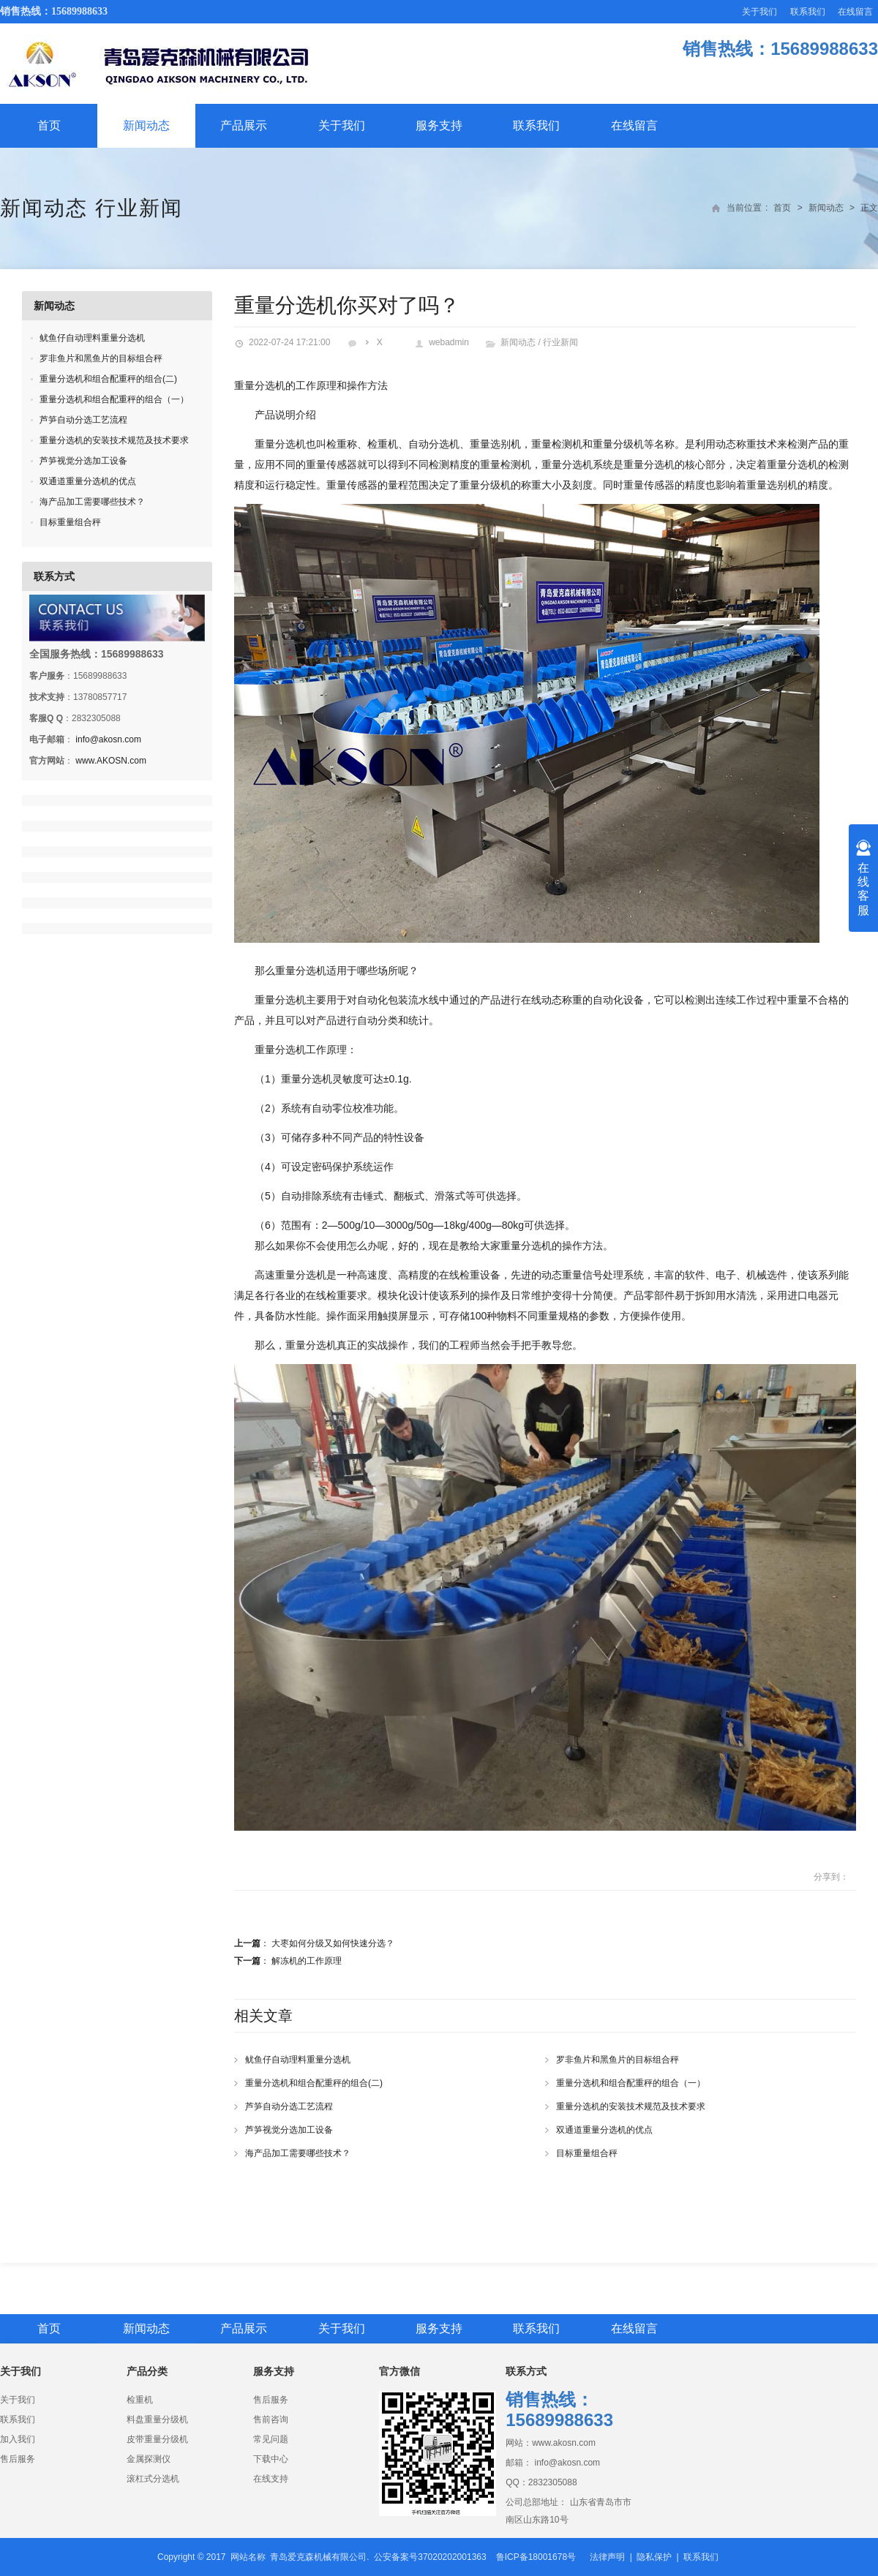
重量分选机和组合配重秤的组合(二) (314, 2083)
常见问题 (270, 2439)
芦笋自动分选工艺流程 (289, 2106)
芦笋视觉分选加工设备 (289, 2130)
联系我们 (807, 12)
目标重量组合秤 (587, 2153)
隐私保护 (654, 2557)
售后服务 (17, 2459)
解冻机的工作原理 (306, 1961)
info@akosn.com (108, 739)
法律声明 (607, 2557)
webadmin (449, 342)
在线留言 (855, 12)
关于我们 (759, 12)
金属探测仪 (148, 2459)
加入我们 (17, 2439)
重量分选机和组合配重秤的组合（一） (630, 2083)
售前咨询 (270, 2419)
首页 (49, 125)
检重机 (140, 2400)
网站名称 (248, 2557)
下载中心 (270, 2459)
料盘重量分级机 (157, 2419)
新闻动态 (146, 125)
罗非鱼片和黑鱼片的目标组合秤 (617, 2060)
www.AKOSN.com (110, 761)
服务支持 (439, 125)
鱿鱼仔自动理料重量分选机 (297, 2060)
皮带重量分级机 (157, 2439)
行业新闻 (139, 208)
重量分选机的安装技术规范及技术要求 (630, 2106)
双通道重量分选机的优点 (604, 2130)
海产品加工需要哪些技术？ (297, 2153)
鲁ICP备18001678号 (536, 2557)
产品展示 (243, 125)
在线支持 (270, 2479)
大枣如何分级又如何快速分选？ (332, 1943)
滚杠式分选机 (153, 2479)
